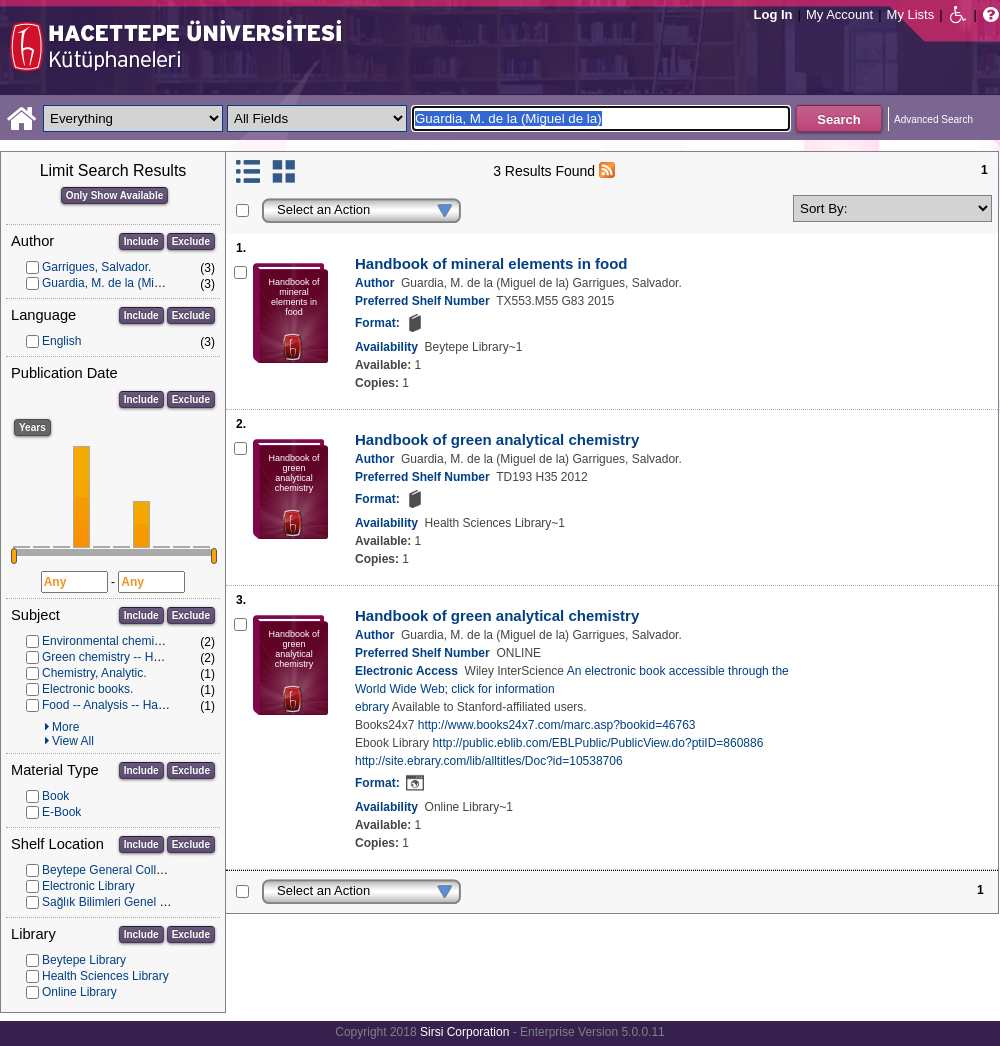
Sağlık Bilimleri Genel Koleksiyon (129, 902)
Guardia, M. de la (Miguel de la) (126, 283)
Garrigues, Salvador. (96, 267)
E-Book (61, 812)
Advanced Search (933, 119)
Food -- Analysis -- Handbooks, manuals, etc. (161, 705)
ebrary (372, 707)
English (61, 341)
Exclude (191, 241)
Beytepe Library (84, 960)
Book (55, 796)
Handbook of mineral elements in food (491, 263)
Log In (773, 14)
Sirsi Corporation (464, 1032)
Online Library (79, 992)
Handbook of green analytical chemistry (497, 439)
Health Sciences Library (105, 976)
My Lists (911, 14)
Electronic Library (88, 886)
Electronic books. (87, 689)
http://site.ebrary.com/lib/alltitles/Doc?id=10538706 (489, 761)
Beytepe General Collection (115, 870)
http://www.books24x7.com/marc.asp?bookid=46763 (557, 725)
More (65, 727)
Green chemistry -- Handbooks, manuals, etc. (162, 657)
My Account (839, 14)
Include (141, 241)
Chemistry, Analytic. (94, 673)
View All (73, 741)
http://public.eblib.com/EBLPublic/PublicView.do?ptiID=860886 (597, 743)
